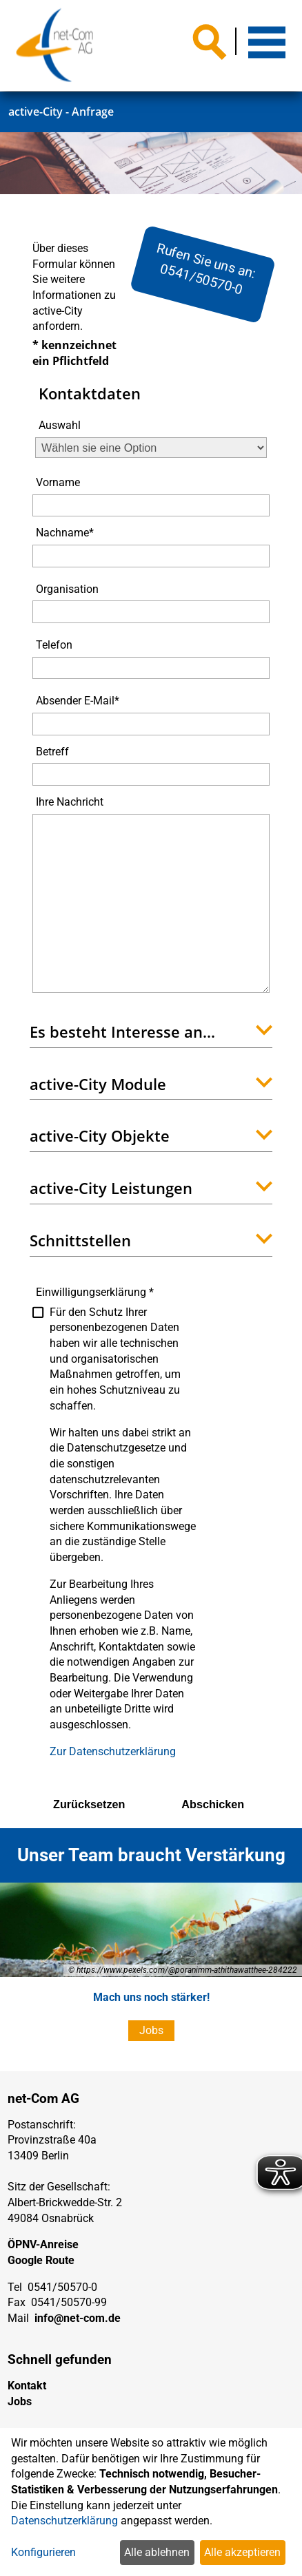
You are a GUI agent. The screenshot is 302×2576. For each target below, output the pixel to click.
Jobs (151, 2030)
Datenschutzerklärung (64, 2520)
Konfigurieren (43, 2552)
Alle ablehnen (157, 2552)
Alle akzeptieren (242, 2552)
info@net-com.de (77, 2318)
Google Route (41, 2260)
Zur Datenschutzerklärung (113, 1751)
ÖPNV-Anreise (43, 2244)
